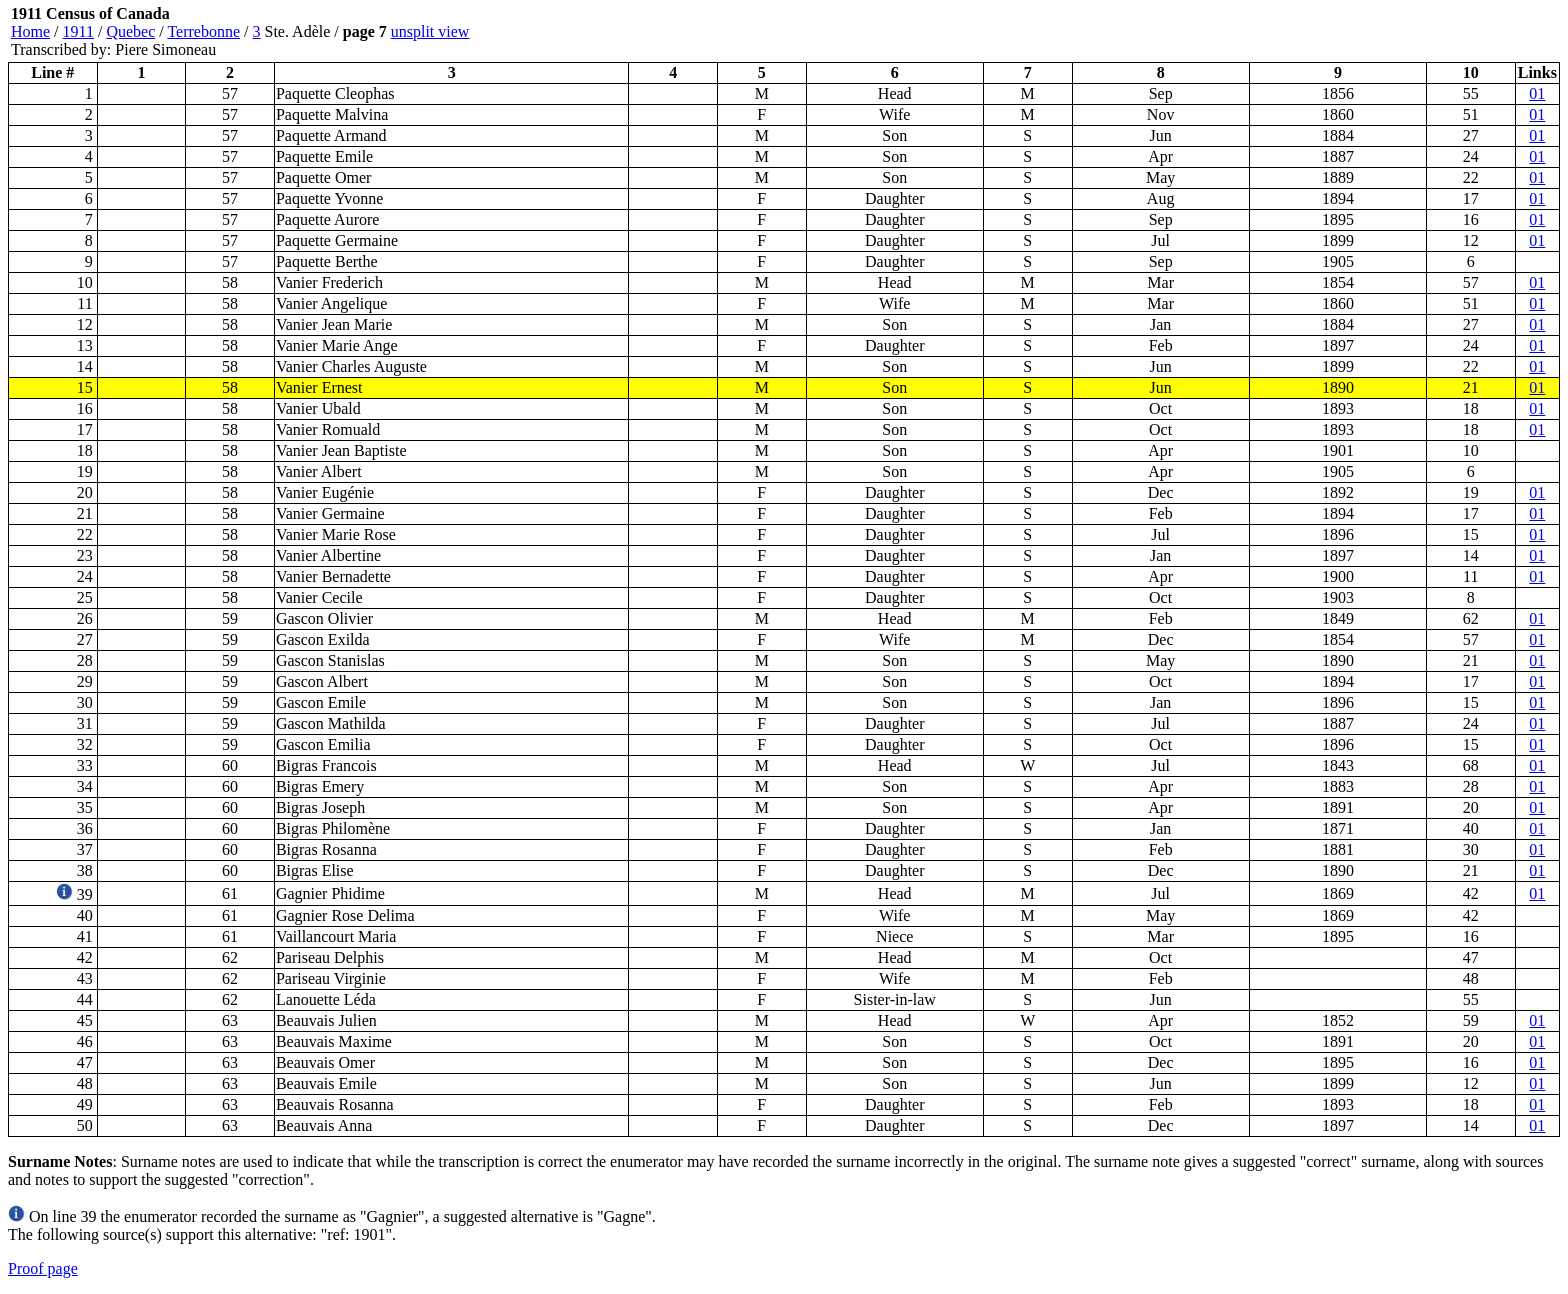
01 (1537, 93)
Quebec (130, 31)
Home (30, 31)
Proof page (43, 1268)
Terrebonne (203, 31)
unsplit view (430, 31)
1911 (78, 31)
